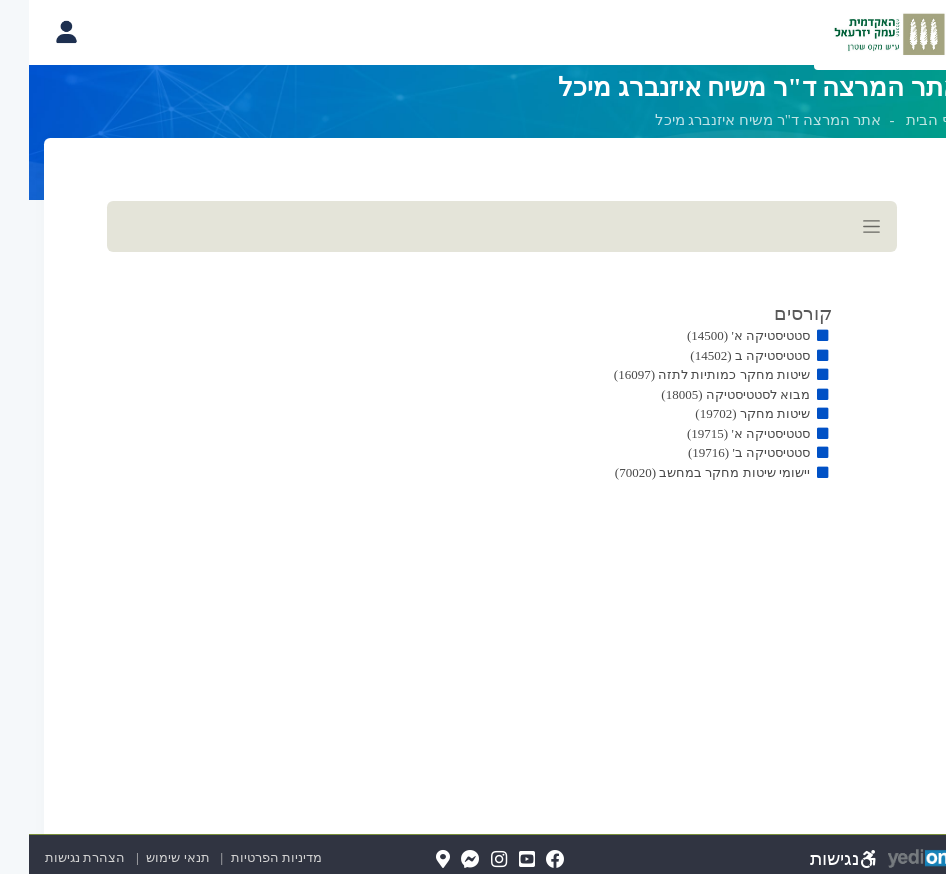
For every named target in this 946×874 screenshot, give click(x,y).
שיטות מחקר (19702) (723, 413)
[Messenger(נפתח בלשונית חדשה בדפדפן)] (441, 860)
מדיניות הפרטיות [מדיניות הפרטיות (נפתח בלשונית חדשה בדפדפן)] (247, 857)
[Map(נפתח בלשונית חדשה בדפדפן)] (414, 860)
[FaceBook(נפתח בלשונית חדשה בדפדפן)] (526, 860)
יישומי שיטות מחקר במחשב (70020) (683, 472)
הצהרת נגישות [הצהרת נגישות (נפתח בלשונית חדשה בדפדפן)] (56, 857)
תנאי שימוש (139, 857)
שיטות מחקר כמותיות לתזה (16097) (683, 374)
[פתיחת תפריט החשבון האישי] (36, 32)
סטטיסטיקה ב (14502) (721, 355)
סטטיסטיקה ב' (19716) (720, 452)
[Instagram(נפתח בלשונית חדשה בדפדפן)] (470, 860)
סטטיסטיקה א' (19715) (719, 433)
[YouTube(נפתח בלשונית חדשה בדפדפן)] (498, 860)
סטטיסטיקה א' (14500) (719, 335)
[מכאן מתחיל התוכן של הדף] (473, 366)
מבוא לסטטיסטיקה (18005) (706, 394)
